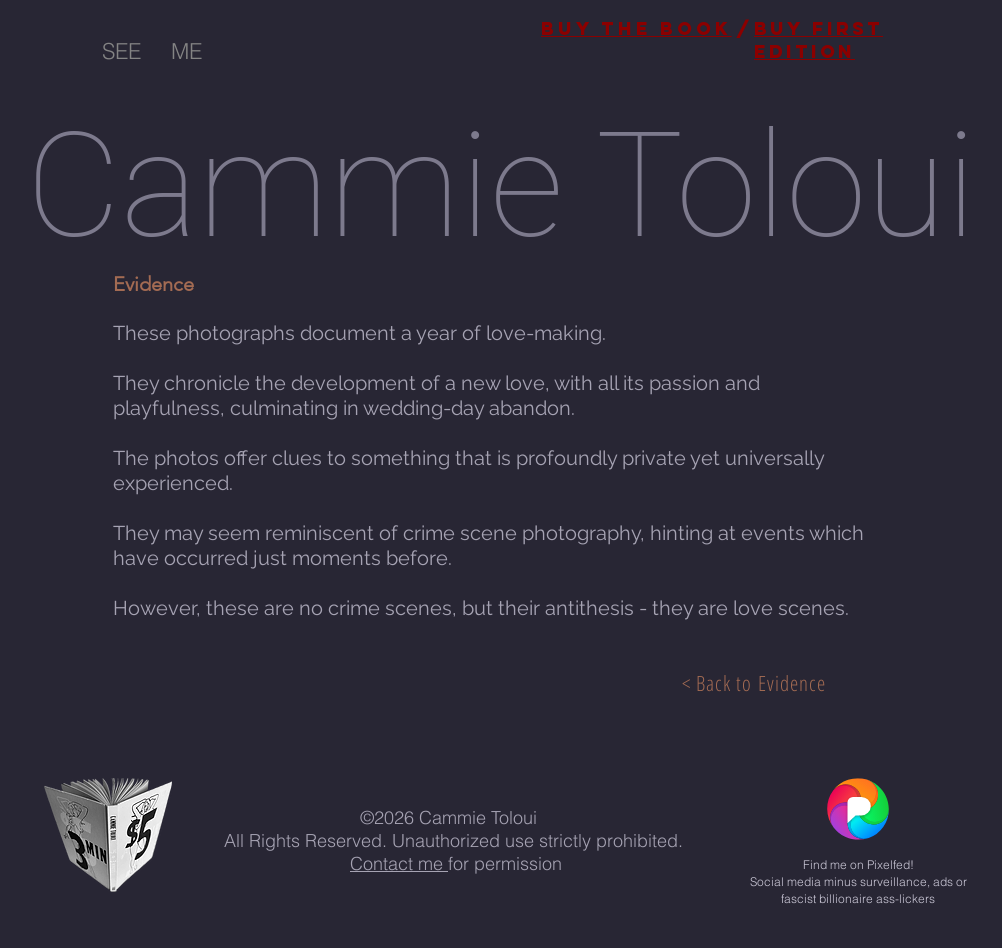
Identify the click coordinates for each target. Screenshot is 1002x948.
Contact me (399, 863)
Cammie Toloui (501, 186)
